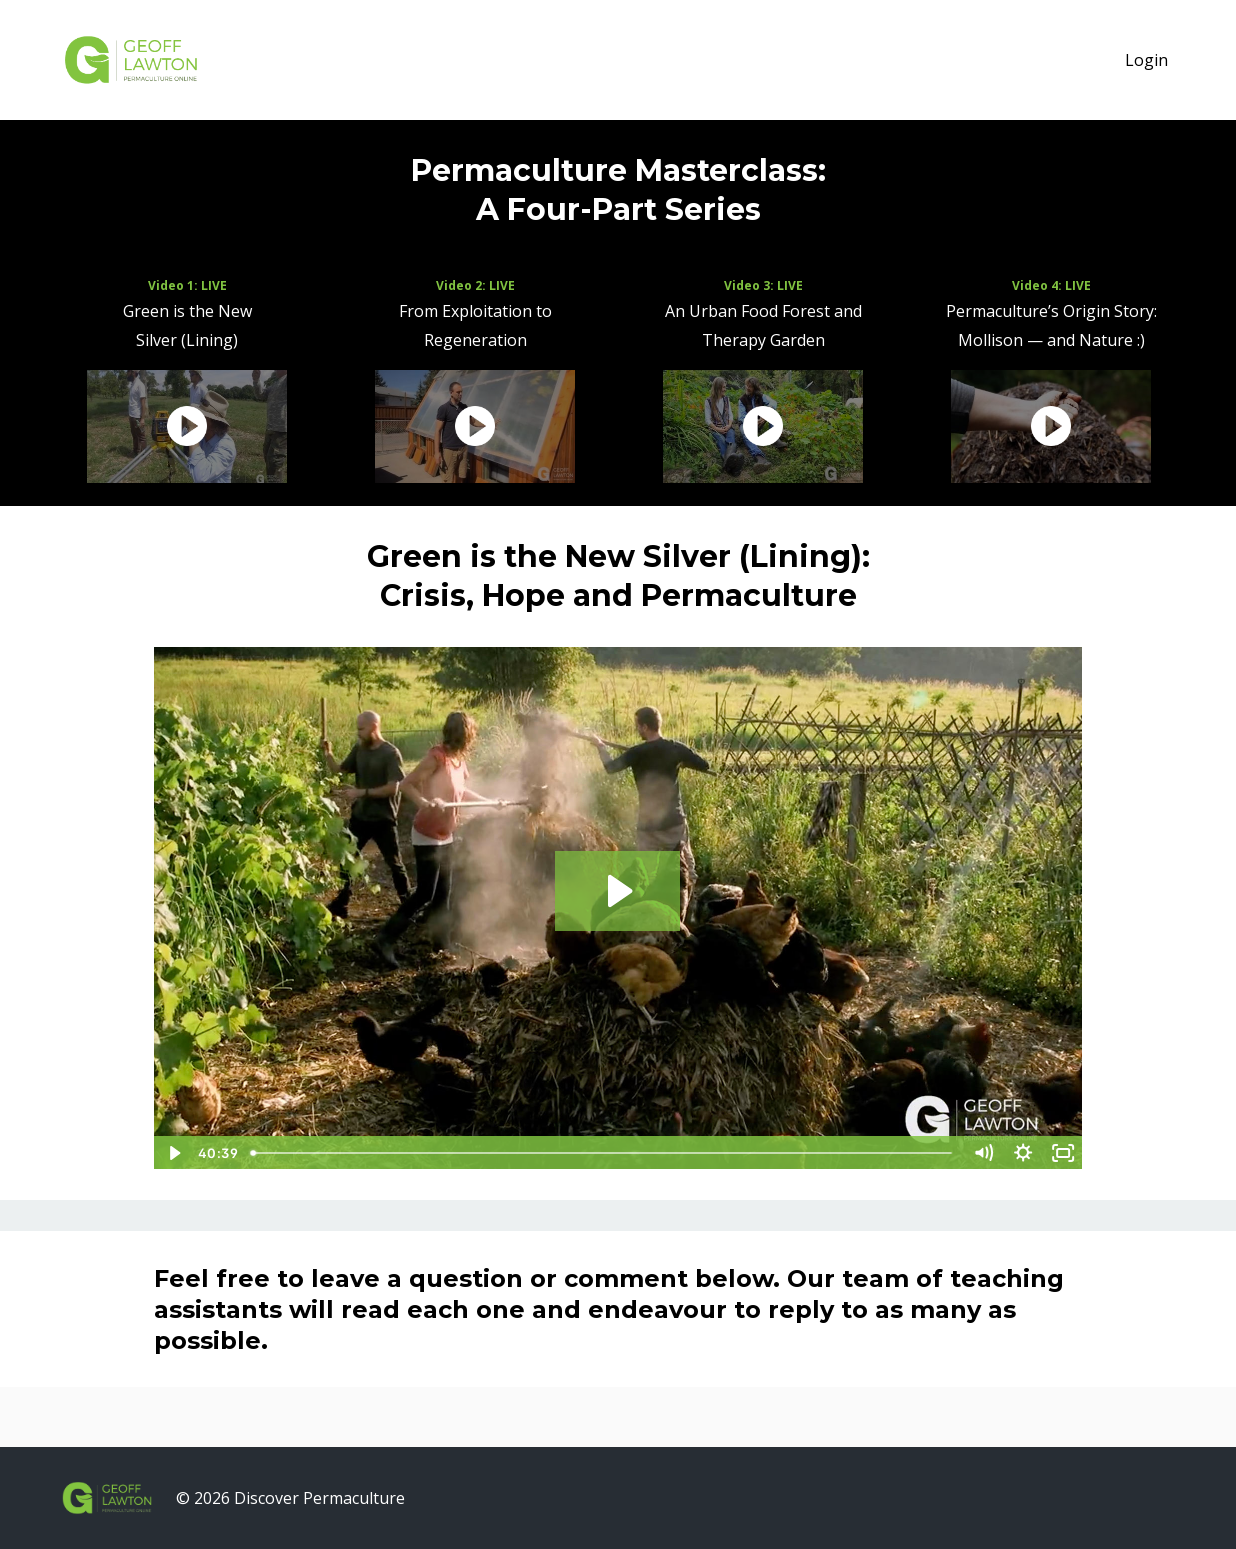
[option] (187, 383)
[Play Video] (173, 1153)
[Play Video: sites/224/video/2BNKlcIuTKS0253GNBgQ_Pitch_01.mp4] (617, 891)
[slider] (603, 1153)
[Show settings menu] (1023, 1153)
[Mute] (983, 1153)
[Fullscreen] (1063, 1153)
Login (1146, 60)
